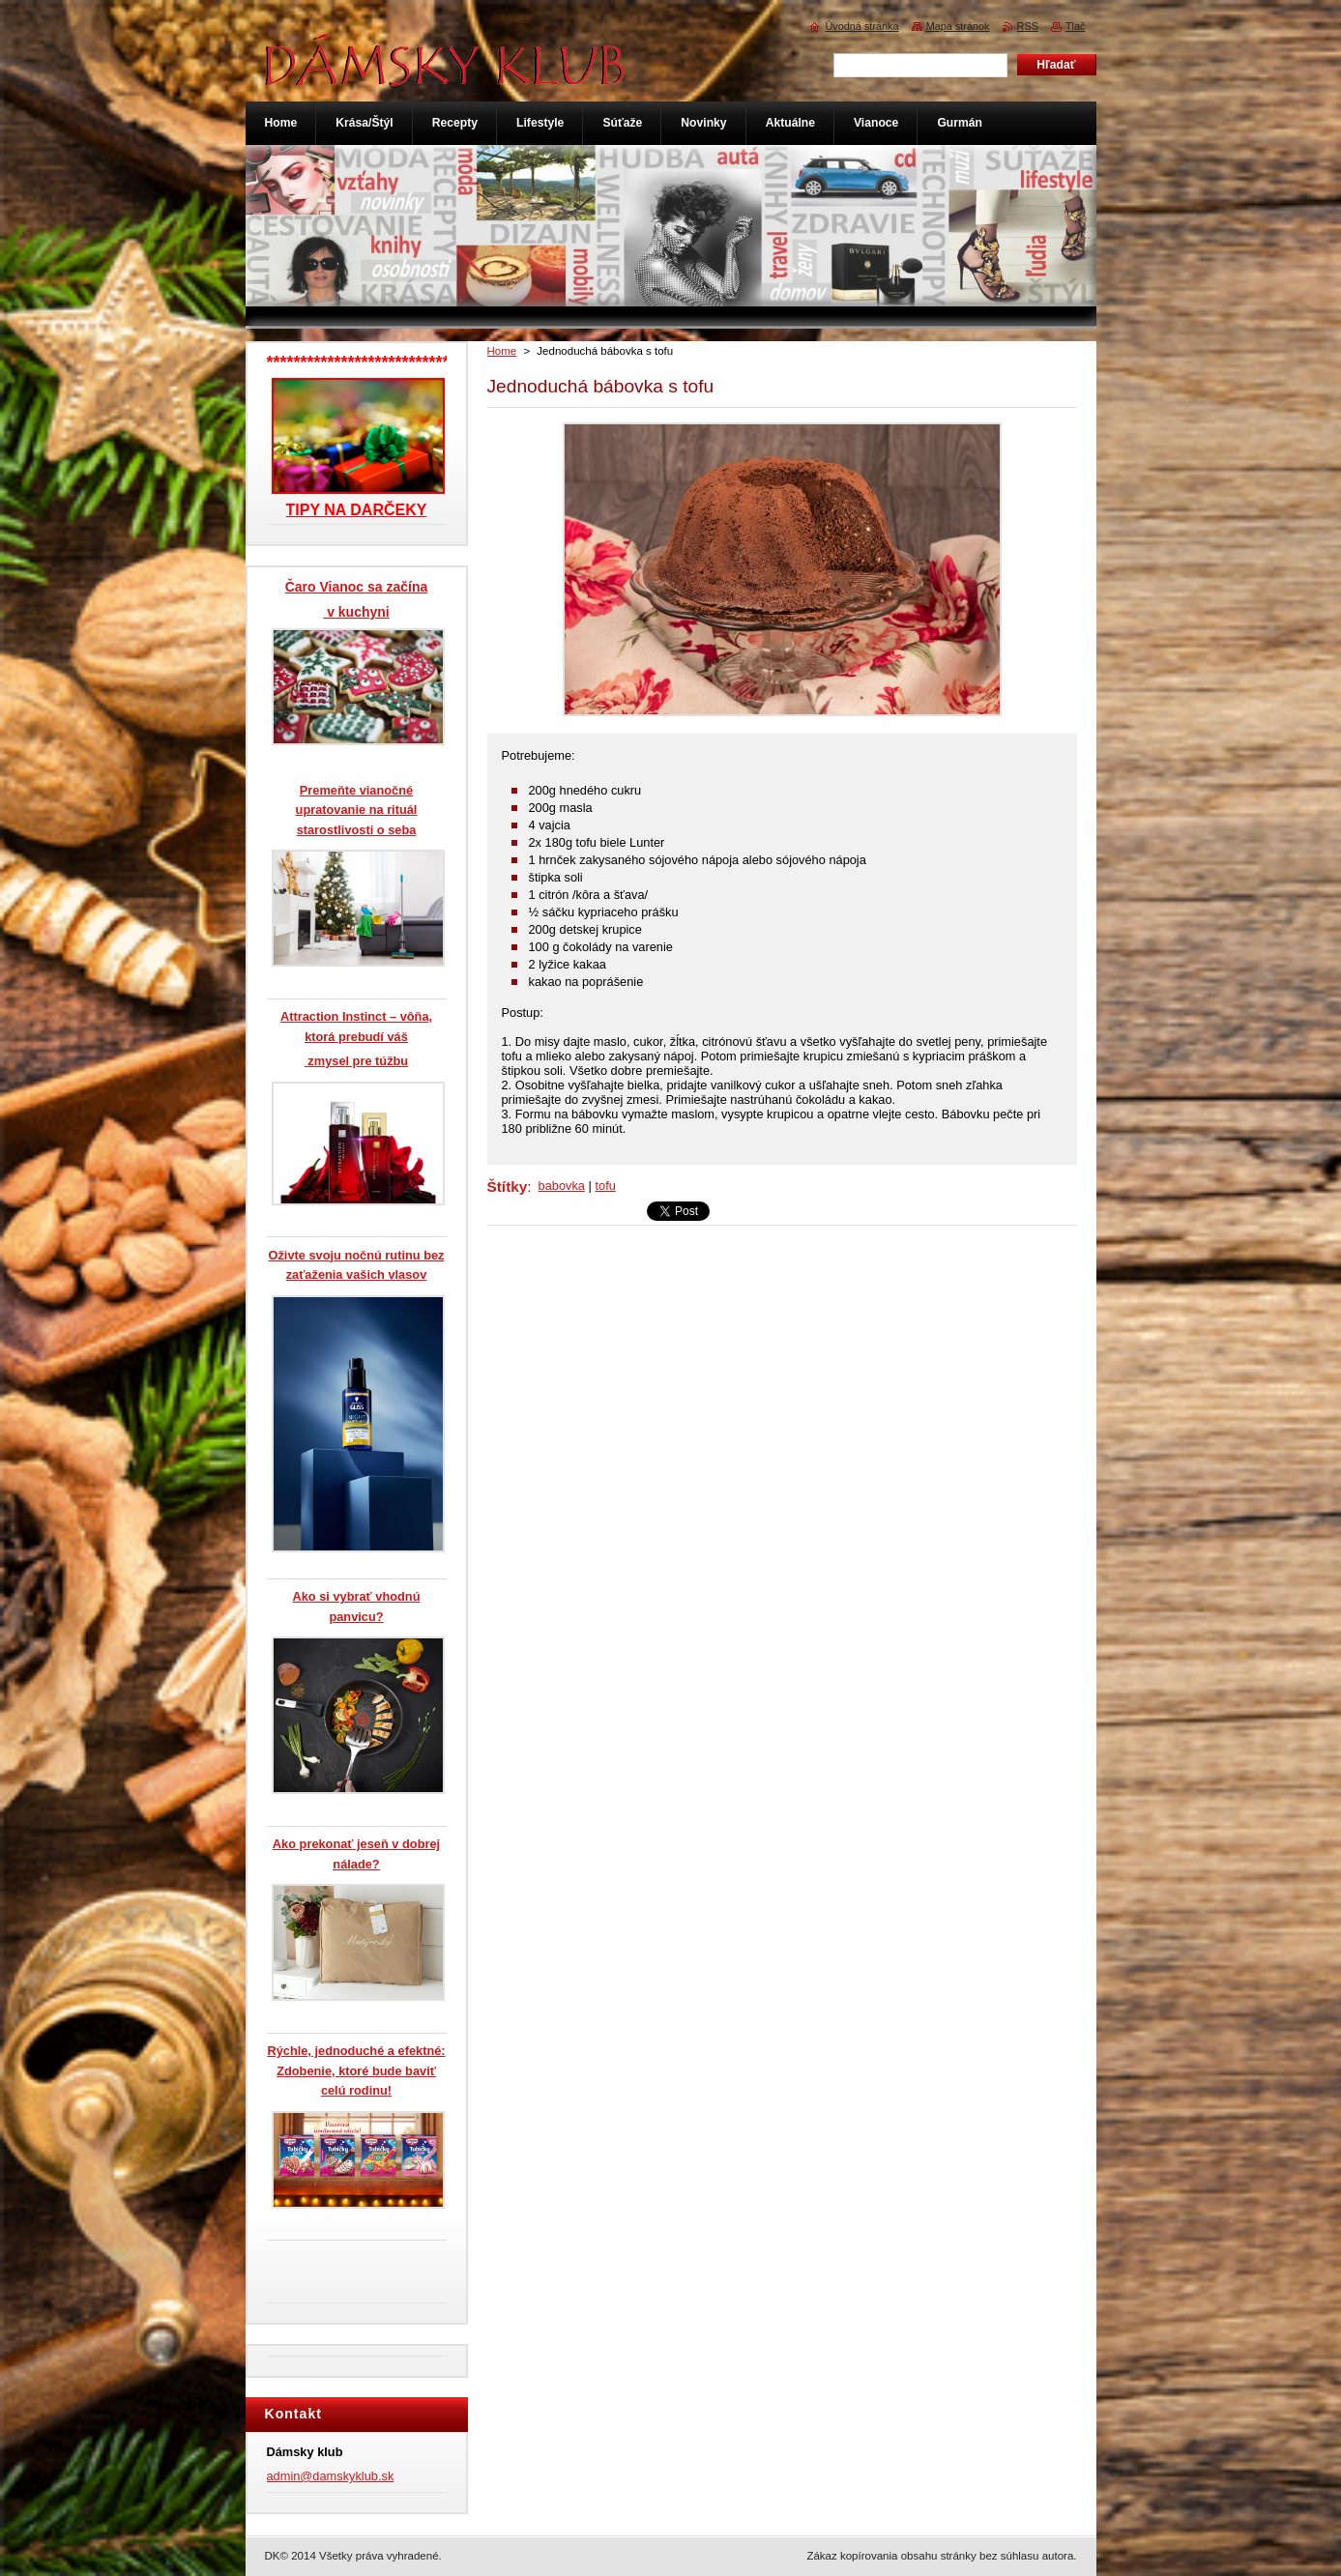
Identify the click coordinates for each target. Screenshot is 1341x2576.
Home (502, 351)
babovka (562, 1185)
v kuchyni (356, 612)
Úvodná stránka (861, 26)
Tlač (1075, 26)
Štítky (507, 1186)
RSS (1027, 26)
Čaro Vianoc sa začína (356, 586)
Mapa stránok (958, 26)
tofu (605, 1185)
